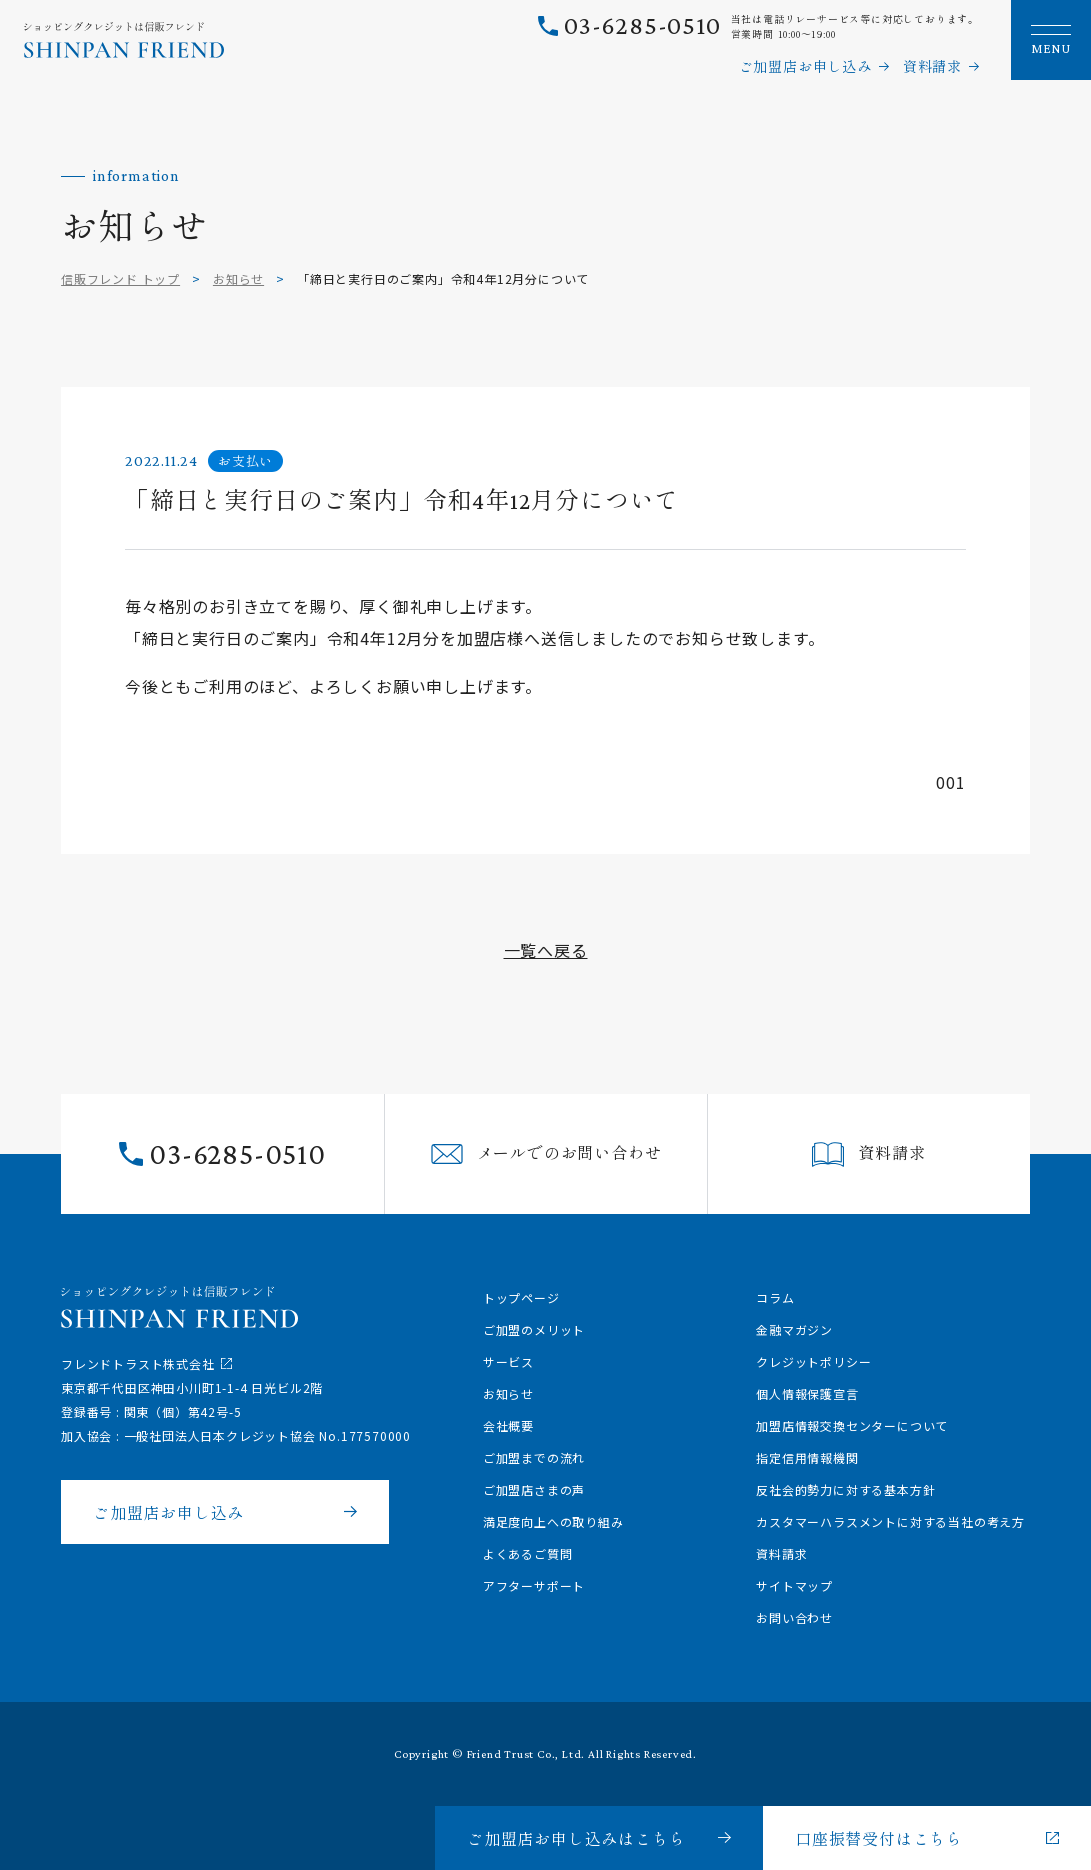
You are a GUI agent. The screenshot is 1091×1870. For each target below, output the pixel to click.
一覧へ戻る (546, 950)
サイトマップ (794, 1585)
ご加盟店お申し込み (805, 66)
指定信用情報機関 (807, 1457)
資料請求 (932, 66)
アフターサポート (534, 1585)
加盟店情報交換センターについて (852, 1425)
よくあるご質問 (528, 1553)
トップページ (521, 1297)
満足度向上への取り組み (553, 1521)
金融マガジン (794, 1329)
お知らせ (238, 278)
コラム (775, 1297)
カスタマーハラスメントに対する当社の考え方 (890, 1521)
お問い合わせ (794, 1617)
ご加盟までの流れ (534, 1457)
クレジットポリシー (813, 1361)
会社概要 (508, 1425)
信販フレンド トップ (120, 278)
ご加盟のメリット (534, 1329)
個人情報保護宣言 (807, 1393)
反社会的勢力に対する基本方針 (845, 1489)
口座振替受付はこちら (879, 1838)
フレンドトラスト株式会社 (138, 1363)
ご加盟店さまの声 (534, 1489)
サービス (508, 1361)
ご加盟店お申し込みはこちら (576, 1838)
